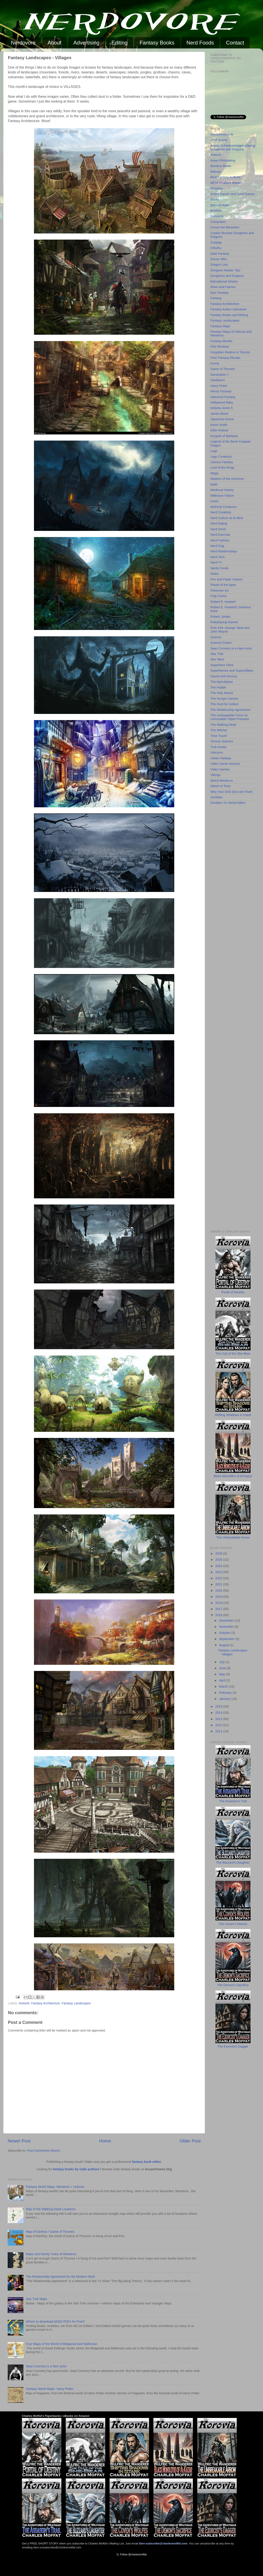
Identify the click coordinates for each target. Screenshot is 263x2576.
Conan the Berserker (225, 227)
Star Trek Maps (36, 2299)
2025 (219, 1559)
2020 (219, 1590)
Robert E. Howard (222, 601)
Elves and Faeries (223, 287)
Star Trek (216, 654)
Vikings (215, 775)
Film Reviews (219, 346)
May (222, 1674)
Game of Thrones (222, 369)
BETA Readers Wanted (226, 183)
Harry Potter (218, 386)
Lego (213, 451)
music (214, 501)
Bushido (216, 210)
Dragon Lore (219, 264)
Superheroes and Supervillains (231, 670)
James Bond (219, 413)
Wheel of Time (220, 786)
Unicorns (216, 752)
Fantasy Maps (220, 326)
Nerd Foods (200, 43)
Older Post (190, 2140)
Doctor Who (218, 259)
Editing (120, 43)
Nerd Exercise (220, 534)
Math (213, 484)
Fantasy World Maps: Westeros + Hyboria (55, 2186)
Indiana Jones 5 (221, 408)
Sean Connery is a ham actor (46, 2366)
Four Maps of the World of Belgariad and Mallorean (61, 2344)
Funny (214, 363)
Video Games (219, 769)
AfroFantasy (218, 140)
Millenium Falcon (222, 495)
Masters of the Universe (227, 478)
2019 (219, 1596)
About (54, 43)
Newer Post (19, 2140)
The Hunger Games (224, 698)
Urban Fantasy (220, 758)
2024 (219, 1566)
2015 (219, 1706)
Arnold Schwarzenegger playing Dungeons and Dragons (232, 147)
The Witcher (218, 730)
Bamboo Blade (220, 166)
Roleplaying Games (224, 622)
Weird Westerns (221, 780)
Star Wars (217, 659)
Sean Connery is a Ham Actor (231, 648)
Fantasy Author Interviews (228, 309)
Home (105, 2140)
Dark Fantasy (219, 253)
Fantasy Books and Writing (229, 315)
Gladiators (217, 380)
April (222, 1680)
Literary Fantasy (221, 462)
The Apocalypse (221, 681)
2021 (219, 1584)
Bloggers (216, 188)
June (223, 1668)
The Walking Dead (223, 724)
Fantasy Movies (221, 341)
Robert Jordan (220, 616)
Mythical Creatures (223, 507)
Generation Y (219, 374)
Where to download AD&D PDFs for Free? (55, 2321)
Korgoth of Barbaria (224, 436)
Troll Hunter (218, 747)
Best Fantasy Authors (225, 177)
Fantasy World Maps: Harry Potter (49, 2389)
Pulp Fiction (218, 596)
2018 (219, 1603)
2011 (219, 1731)
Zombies (216, 797)
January (225, 1699)
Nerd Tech (217, 557)
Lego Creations (221, 456)
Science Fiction (221, 642)
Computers (218, 222)
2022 (219, 1578)
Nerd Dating (218, 523)
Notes (214, 573)
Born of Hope (219, 205)
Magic (214, 473)
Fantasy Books (157, 43)
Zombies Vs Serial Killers (227, 802)
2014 (219, 1712)
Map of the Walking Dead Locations (51, 2209)
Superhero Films (222, 665)
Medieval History (222, 490)
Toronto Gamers (221, 741)
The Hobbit (218, 687)
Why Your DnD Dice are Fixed (231, 791)
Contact (235, 43)
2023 (219, 1572)
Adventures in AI (221, 134)
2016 (219, 1615)
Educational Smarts (224, 281)
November (227, 1626)
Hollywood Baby (221, 402)
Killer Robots (219, 430)
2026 (219, 1553)
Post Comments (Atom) (43, 2150)
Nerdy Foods (219, 568)
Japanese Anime (222, 419)
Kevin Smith (218, 425)
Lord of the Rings (222, 467)
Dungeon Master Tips (225, 270)
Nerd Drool (218, 529)
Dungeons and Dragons (227, 276)
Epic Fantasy (219, 292)
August (224, 1645)
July (222, 1662)
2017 (219, 1609)
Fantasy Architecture (45, 2003)
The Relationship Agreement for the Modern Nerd (60, 2276)
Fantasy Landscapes (76, 2003)
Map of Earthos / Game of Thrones (50, 2231)
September (227, 1639)
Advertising (86, 43)
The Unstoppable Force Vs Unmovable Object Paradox (229, 717)
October (225, 1633)
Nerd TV (216, 562)
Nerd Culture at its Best (226, 518)
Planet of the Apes (223, 585)
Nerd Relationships (223, 551)
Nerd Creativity (220, 512)
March (224, 1686)
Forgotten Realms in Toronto (230, 352)
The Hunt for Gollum (224, 704)
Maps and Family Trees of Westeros (51, 2254)
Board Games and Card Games (232, 194)
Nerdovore (23, 43)
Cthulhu (215, 248)
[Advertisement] (227, 878)
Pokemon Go (219, 590)
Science (216, 637)
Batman (215, 171)
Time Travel (218, 736)
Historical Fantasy (222, 397)
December (227, 1620)
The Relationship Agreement (230, 710)
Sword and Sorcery (223, 676)
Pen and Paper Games (226, 579)
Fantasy (216, 298)
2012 (219, 1725)
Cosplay (216, 242)
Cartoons (216, 216)
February (226, 1692)
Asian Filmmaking (222, 160)
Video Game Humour (225, 763)
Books (214, 199)
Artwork (24, 2003)
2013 (219, 1719)
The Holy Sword (221, 693)
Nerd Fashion (219, 540)
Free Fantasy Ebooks (225, 357)
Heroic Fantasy (221, 391)
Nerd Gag (217, 546)
